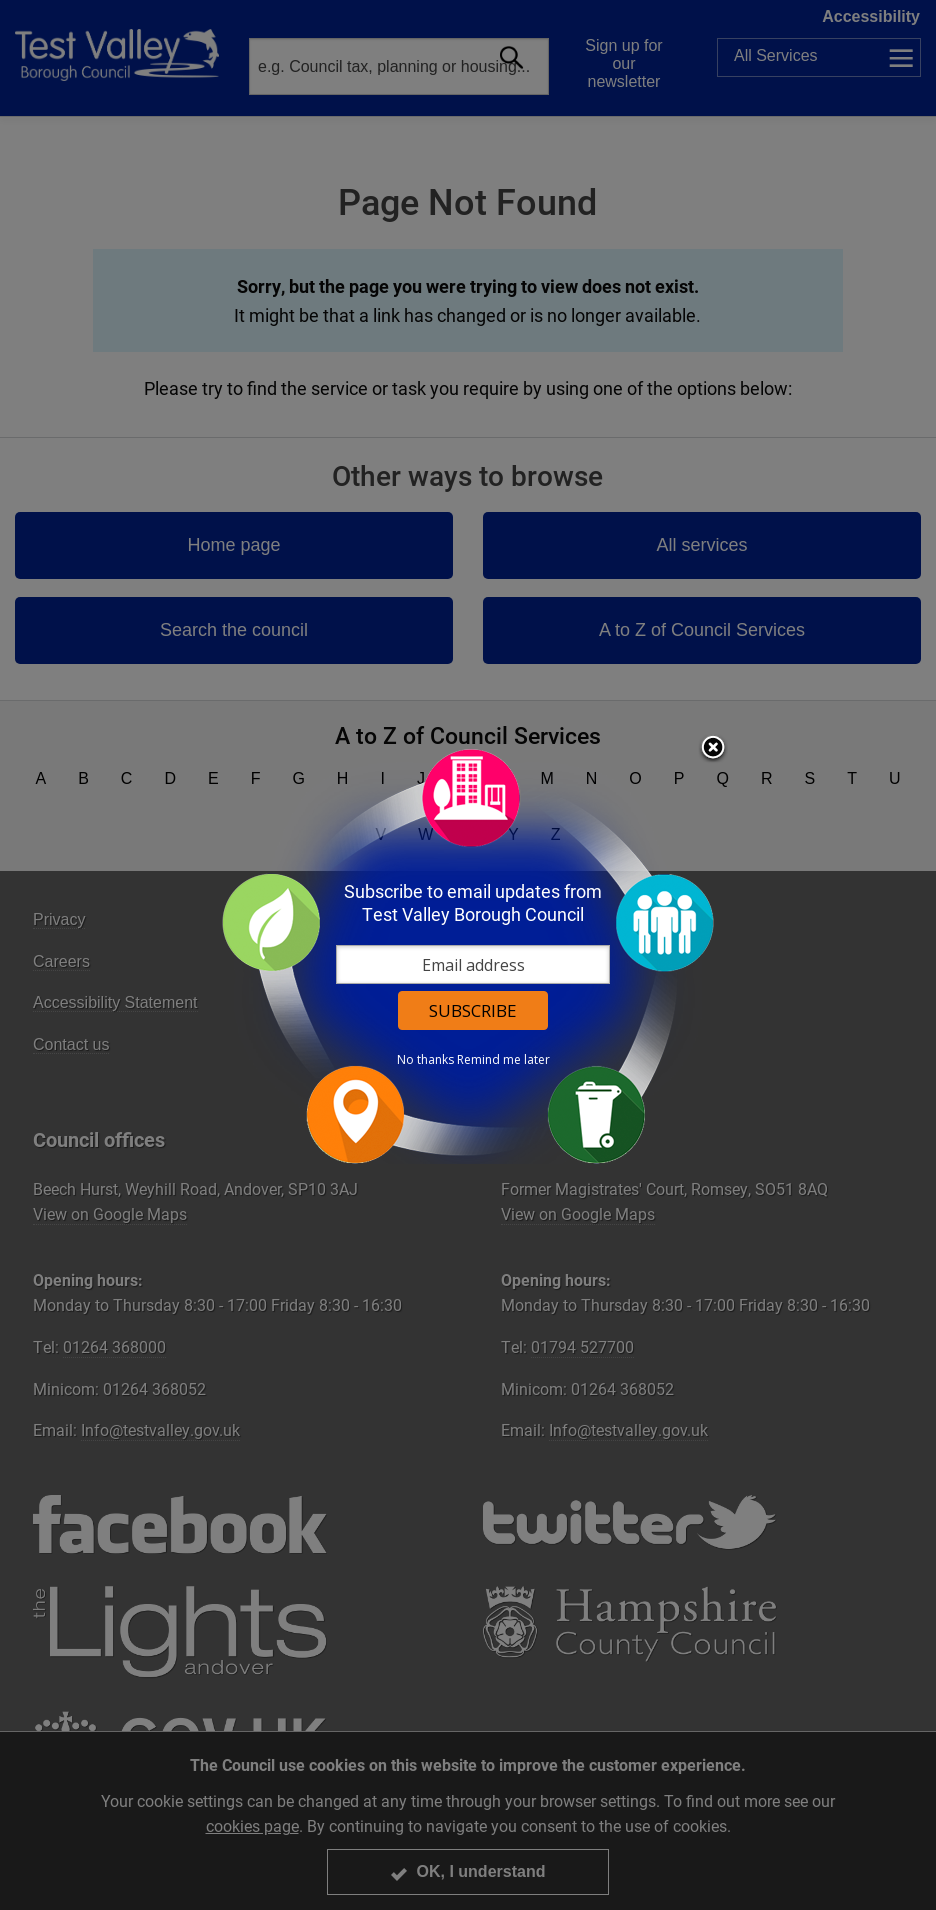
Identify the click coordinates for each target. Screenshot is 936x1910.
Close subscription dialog (713, 749)
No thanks (425, 1060)
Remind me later (503, 1060)
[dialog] (468, 955)
